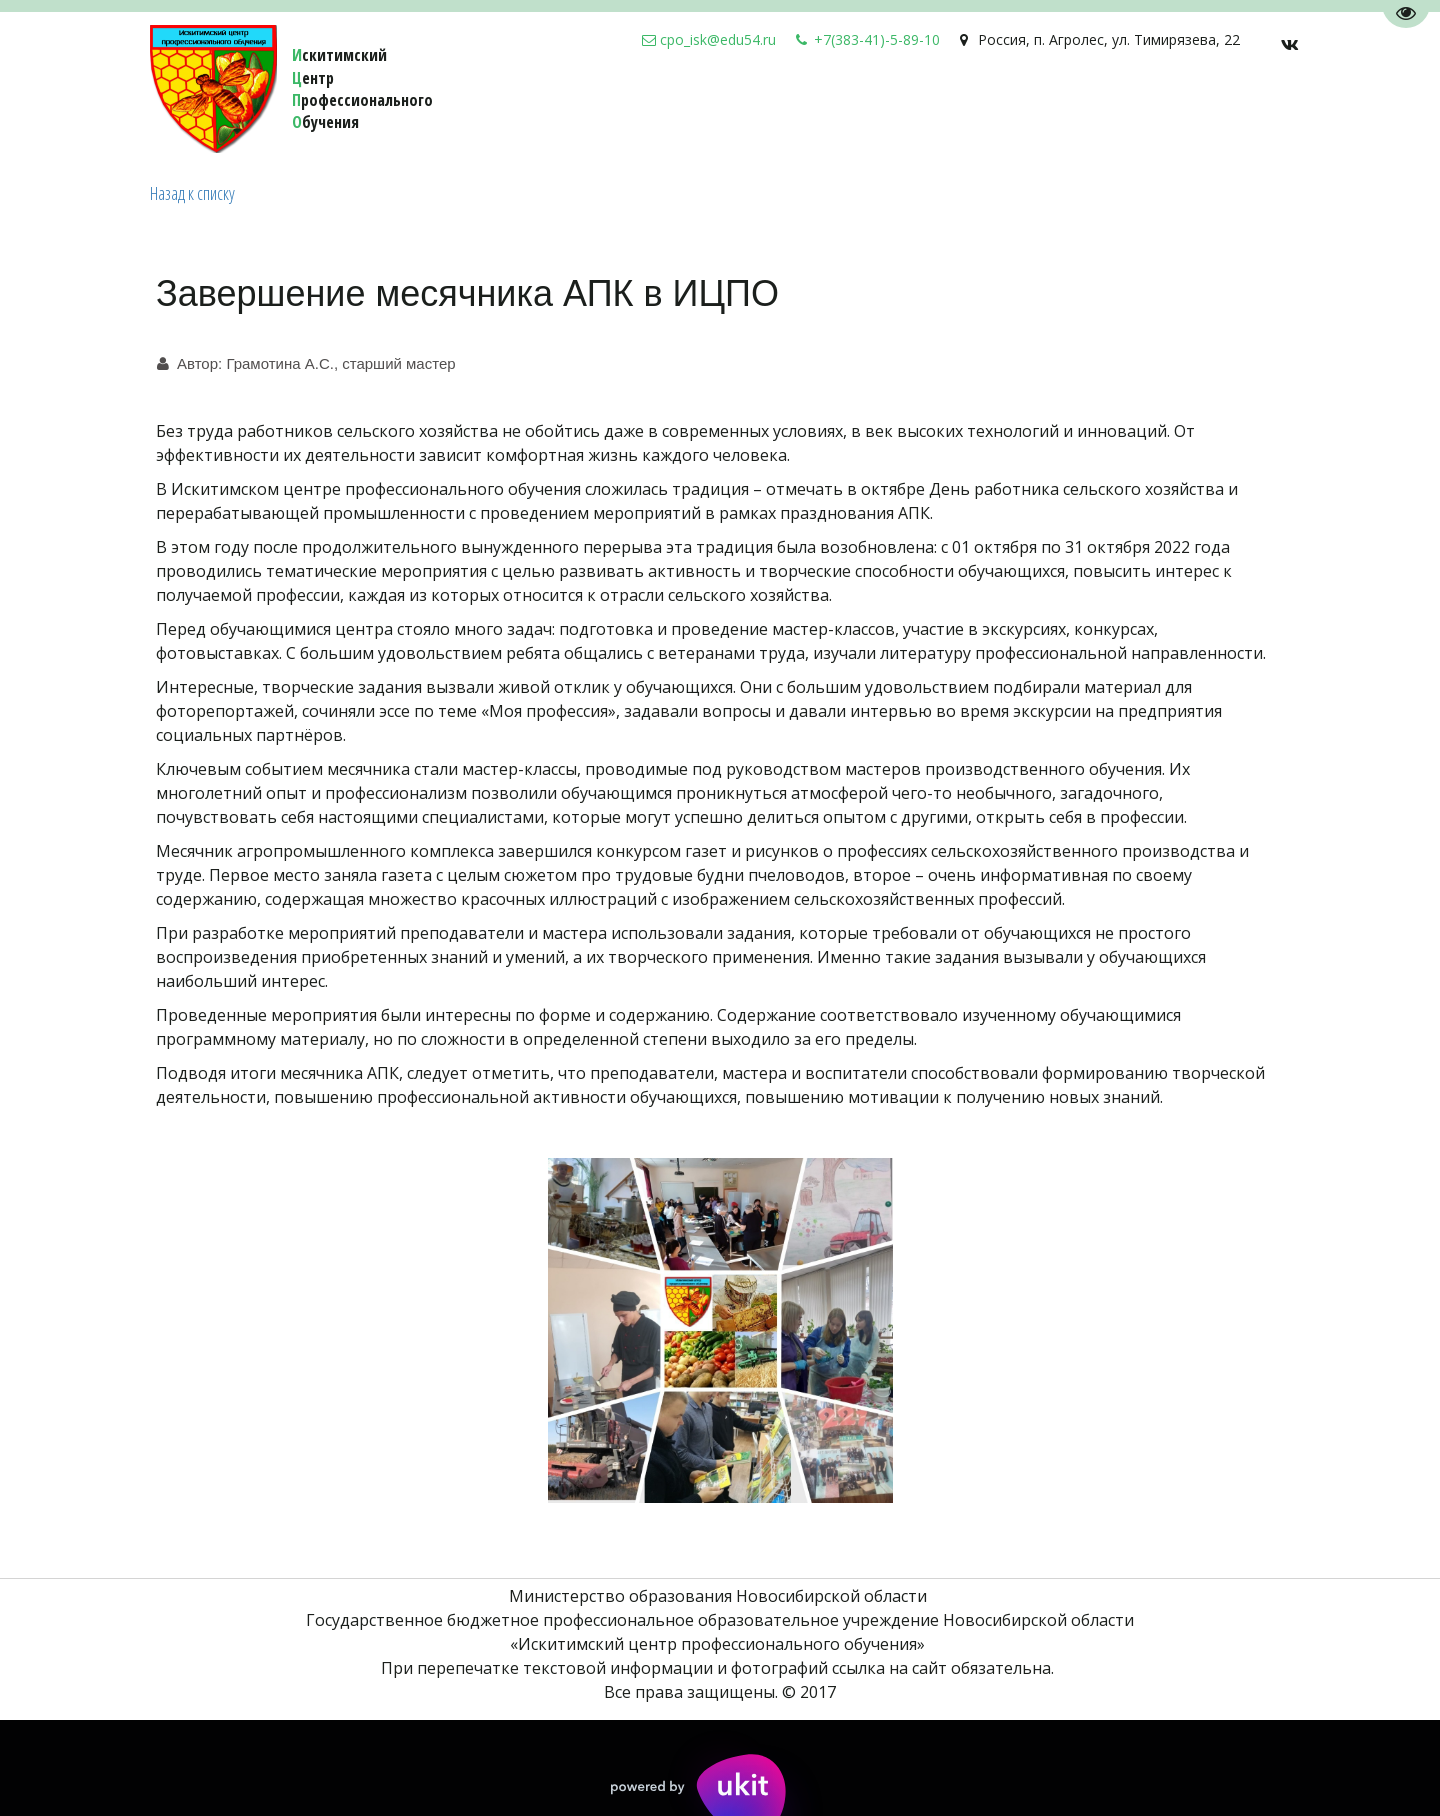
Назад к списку (192, 193)
